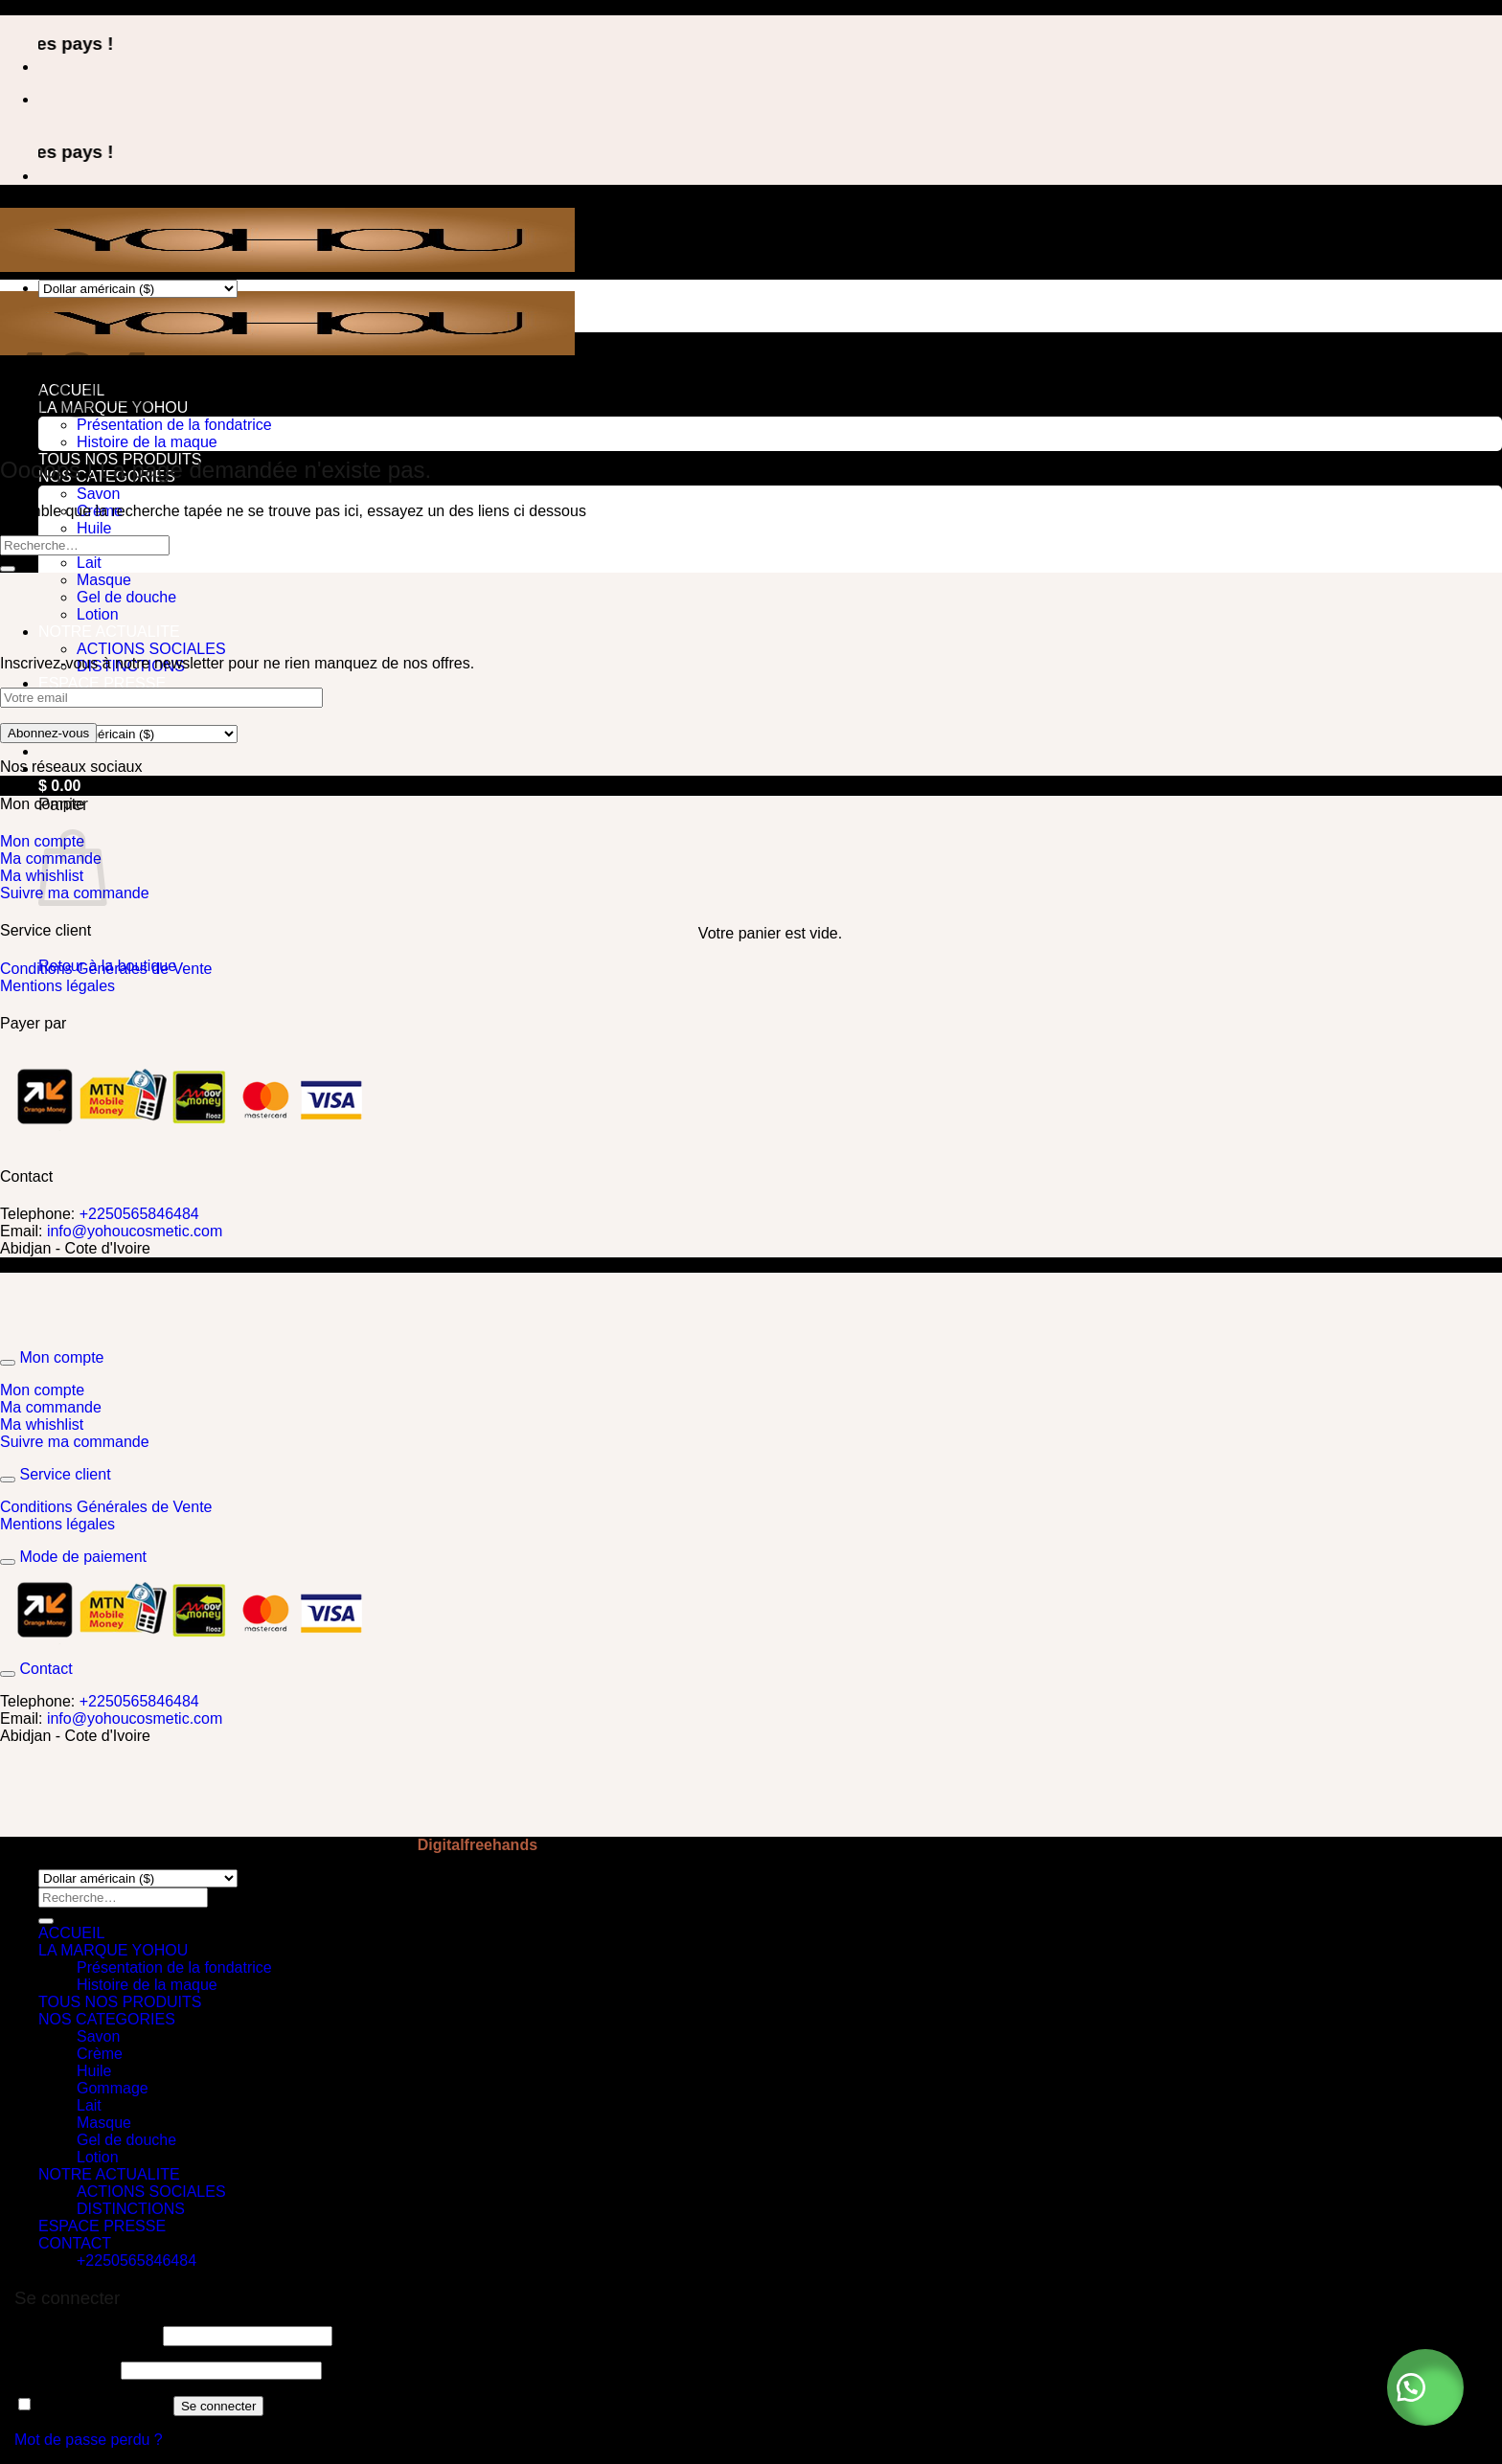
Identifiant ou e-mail (86, 2335)
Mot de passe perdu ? (88, 2439)
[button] (1425, 2387)
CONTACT (74, 2243)
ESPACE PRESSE (102, 683)
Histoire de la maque (147, 442)
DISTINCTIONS (131, 2209)
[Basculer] (7, 1363)
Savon (98, 494)
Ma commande (52, 1407)
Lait (89, 562)
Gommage (112, 2088)
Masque (104, 580)
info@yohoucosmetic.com (134, 1231)
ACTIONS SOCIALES (151, 649)
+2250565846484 (139, 1214)
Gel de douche (126, 597)
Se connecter (219, 2406)
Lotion (98, 614)
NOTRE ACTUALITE (109, 631)
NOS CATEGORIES (106, 2019)
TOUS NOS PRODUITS (119, 2002)
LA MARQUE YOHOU (113, 1950)
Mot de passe (65, 2370)
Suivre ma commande (74, 1442)
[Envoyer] (7, 569)
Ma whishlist (41, 1424)
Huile (94, 528)
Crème (100, 2054)
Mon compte (42, 1390)
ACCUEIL (71, 1933)
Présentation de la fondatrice (174, 425)
